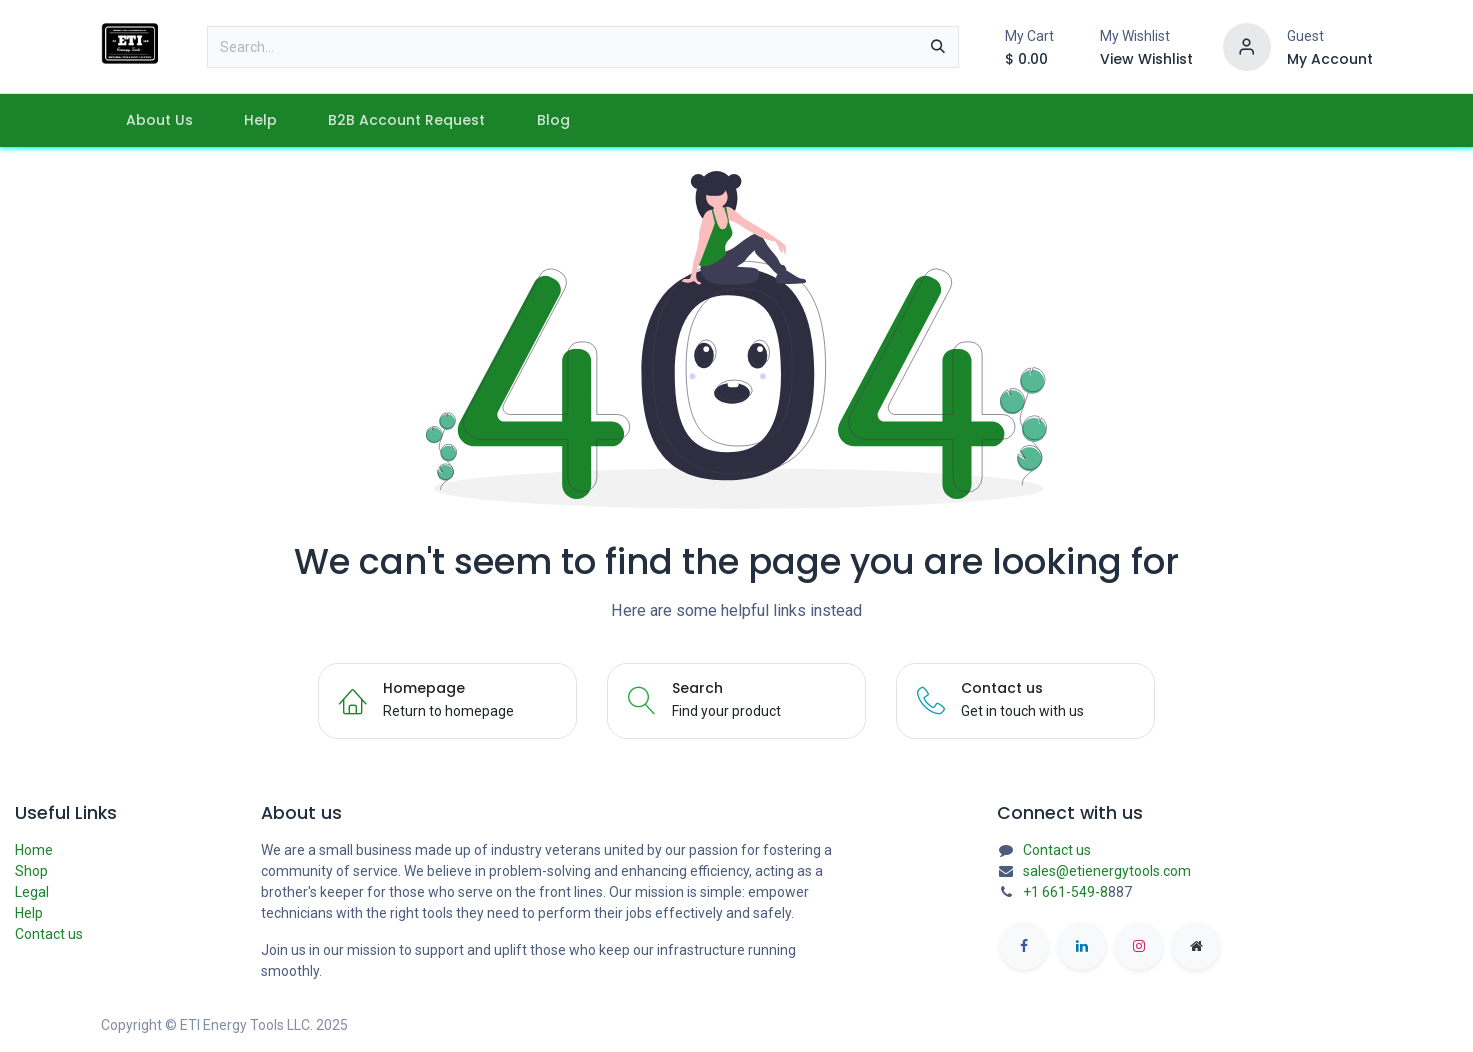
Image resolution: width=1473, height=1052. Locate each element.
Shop (31, 871)
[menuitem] (160, 120)
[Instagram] (1139, 946)
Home (34, 850)
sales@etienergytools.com (1107, 871)
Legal (32, 892)
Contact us (49, 934)
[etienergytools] (1196, 946)
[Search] (938, 47)
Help (29, 913)
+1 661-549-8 (1065, 892)
